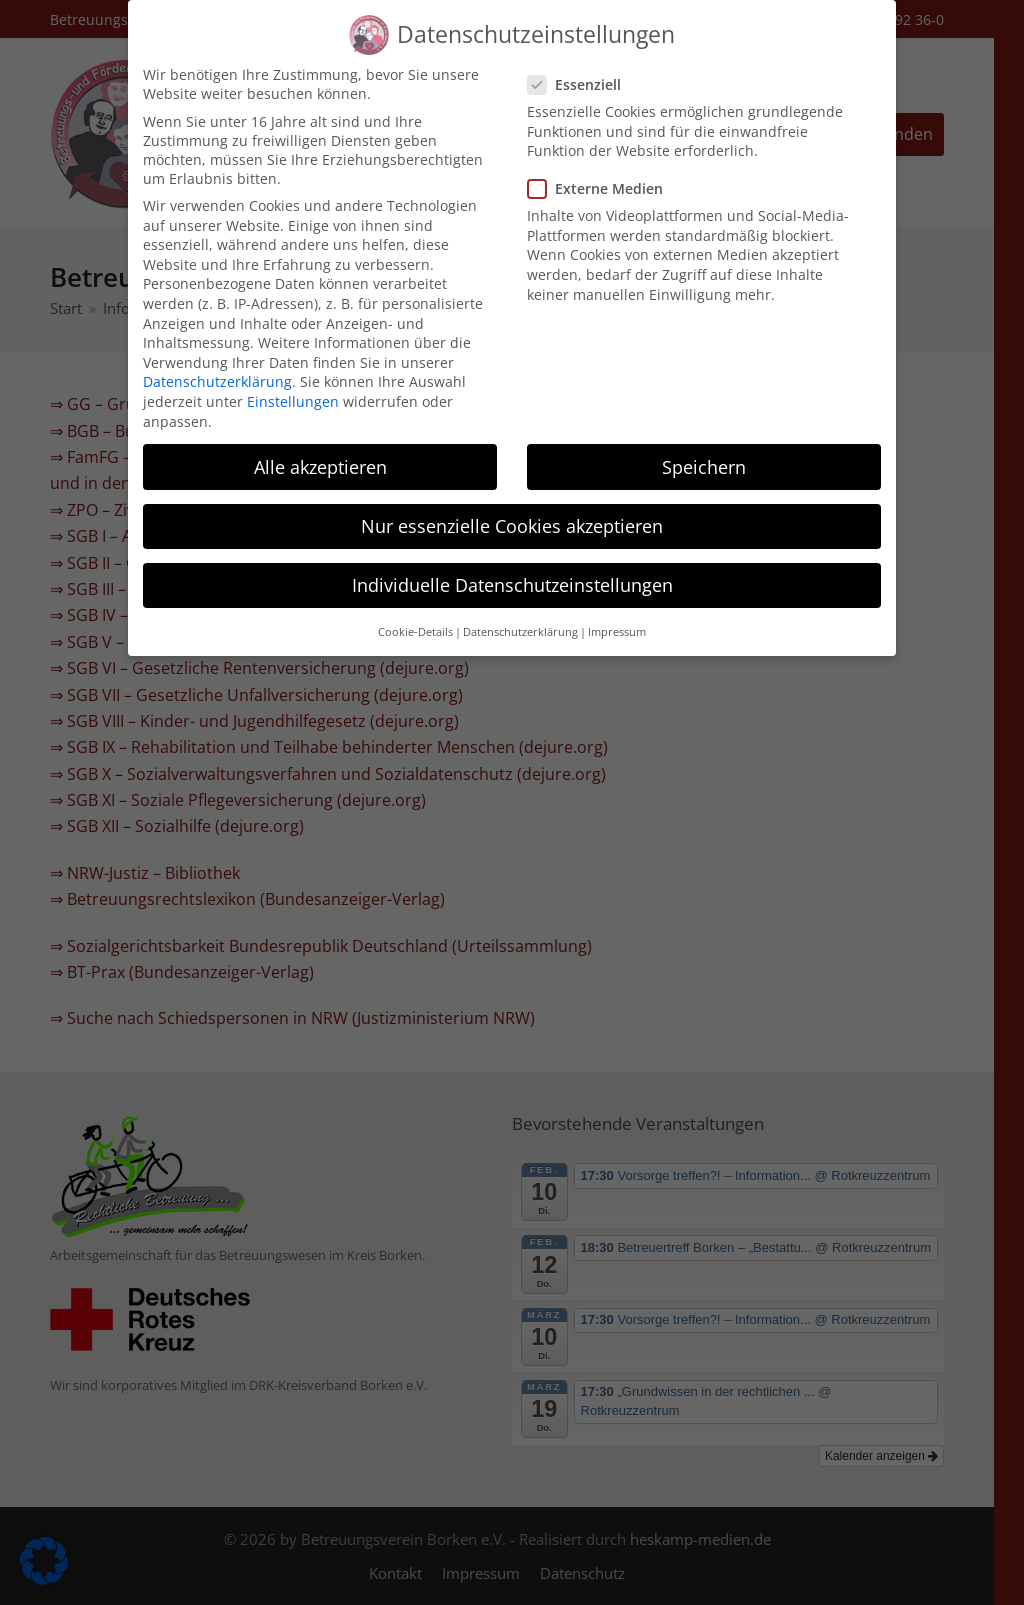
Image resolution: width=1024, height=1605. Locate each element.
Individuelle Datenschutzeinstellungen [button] (512, 569)
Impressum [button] (617, 616)
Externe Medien (601, 172)
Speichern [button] (704, 451)
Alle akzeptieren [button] (320, 451)
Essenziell (580, 68)
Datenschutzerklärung (217, 365)
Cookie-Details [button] (415, 616)
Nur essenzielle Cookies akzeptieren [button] (512, 510)
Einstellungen (293, 385)
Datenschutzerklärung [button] (520, 616)
